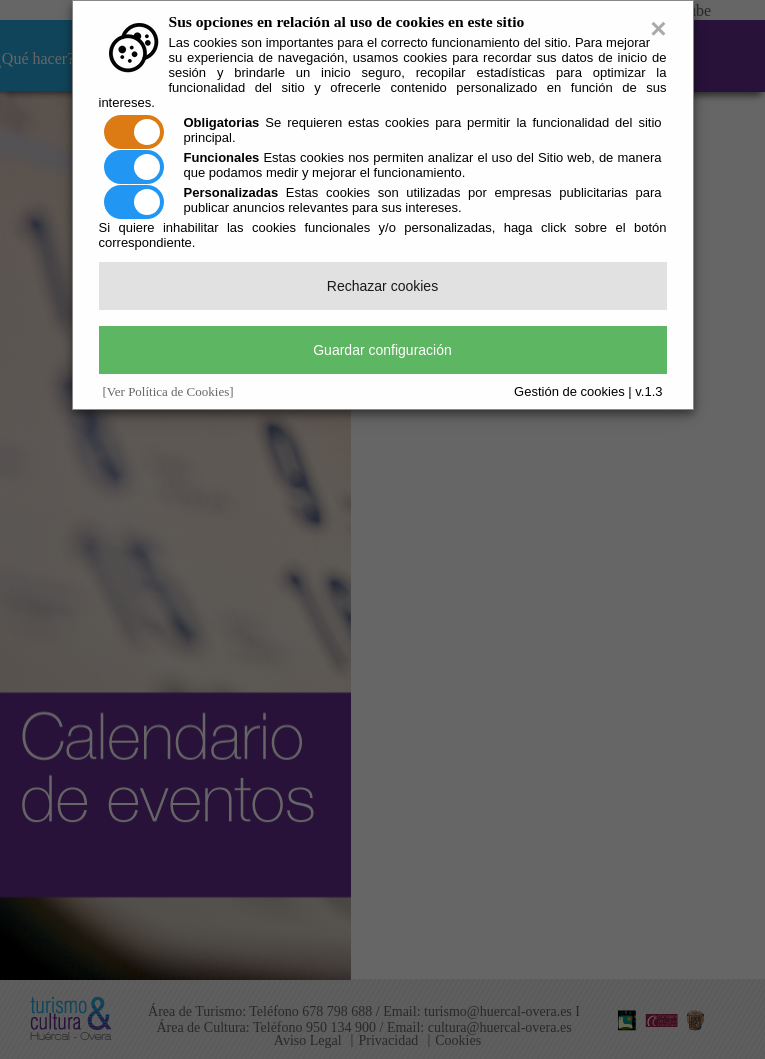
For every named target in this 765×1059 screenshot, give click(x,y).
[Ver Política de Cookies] (168, 391)
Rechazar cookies (382, 286)
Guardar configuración (382, 350)
